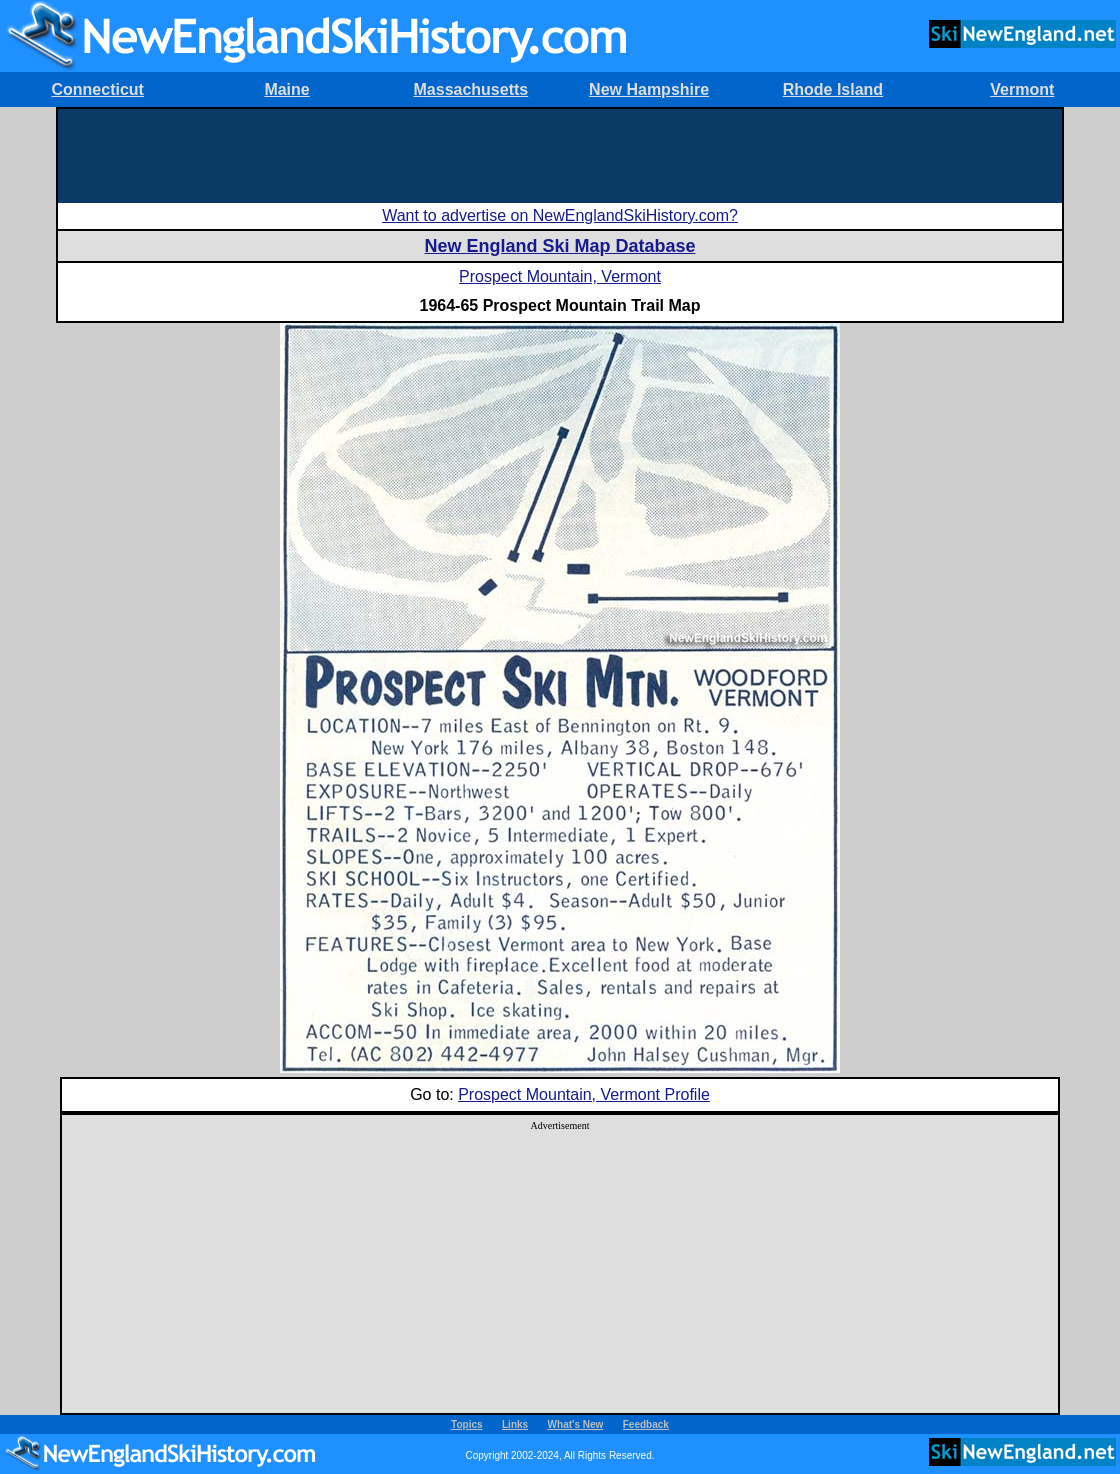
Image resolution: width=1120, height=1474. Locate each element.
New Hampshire (649, 89)
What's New (576, 1424)
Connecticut (97, 89)
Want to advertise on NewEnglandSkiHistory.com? (560, 215)
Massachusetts (471, 89)
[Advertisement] (560, 154)
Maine (286, 89)
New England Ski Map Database (559, 246)
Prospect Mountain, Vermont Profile (584, 1094)
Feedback (646, 1424)
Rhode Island (833, 89)
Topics (466, 1424)
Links (515, 1424)
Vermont (1022, 89)
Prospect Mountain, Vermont (560, 276)
